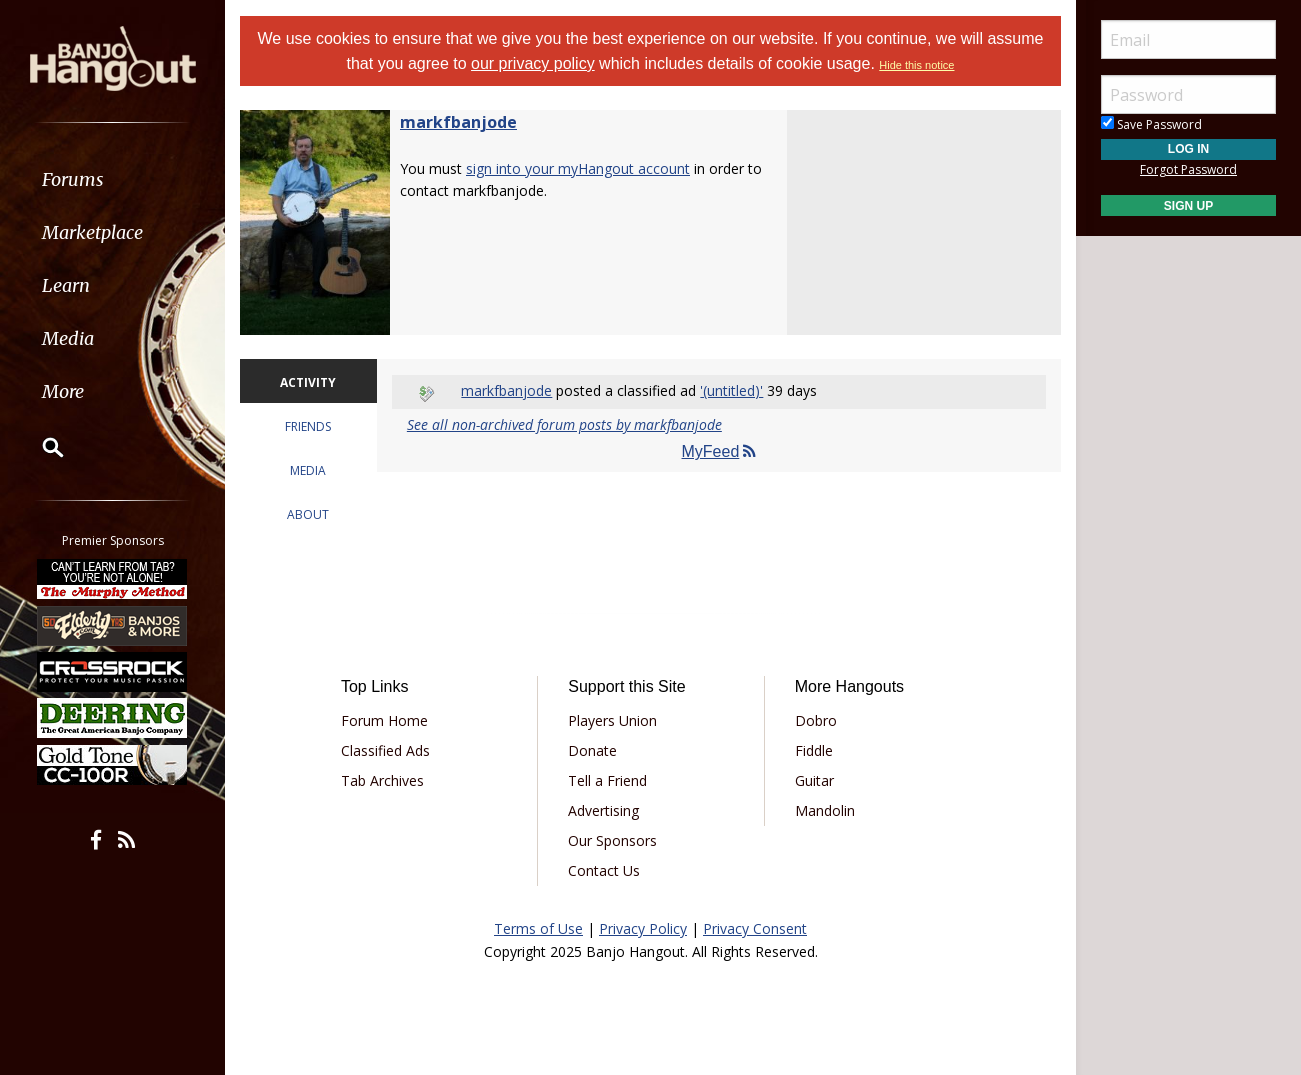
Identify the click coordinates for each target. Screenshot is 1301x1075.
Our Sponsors (612, 840)
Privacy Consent (755, 928)
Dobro (816, 720)
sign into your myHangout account (578, 168)
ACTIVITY (308, 382)
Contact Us (604, 870)
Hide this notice (916, 65)
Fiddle (814, 750)
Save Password (1151, 124)
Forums (73, 179)
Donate (592, 750)
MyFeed (719, 451)
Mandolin (825, 810)
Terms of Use (538, 928)
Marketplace (92, 232)
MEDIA (308, 470)
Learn (66, 285)
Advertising (603, 810)
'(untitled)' (731, 390)
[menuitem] (112, 179)
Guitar (814, 780)
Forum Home (384, 720)
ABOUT (308, 514)
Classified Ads (385, 750)
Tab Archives (382, 780)
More (63, 391)
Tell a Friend (607, 780)
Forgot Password (1188, 169)
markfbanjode (458, 122)
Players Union (612, 720)
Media (68, 338)
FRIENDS (308, 426)
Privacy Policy (643, 928)
